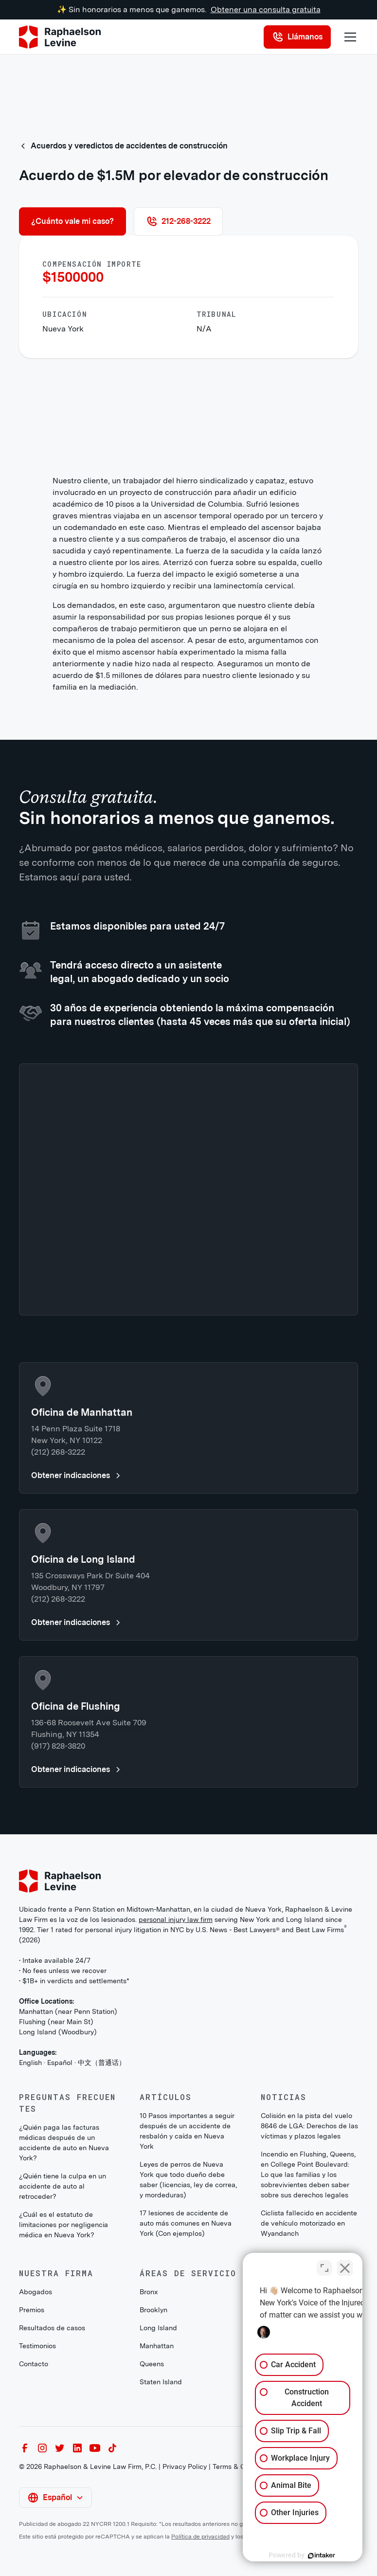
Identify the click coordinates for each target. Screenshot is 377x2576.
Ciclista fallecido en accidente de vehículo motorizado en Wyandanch (309, 2223)
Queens (152, 2364)
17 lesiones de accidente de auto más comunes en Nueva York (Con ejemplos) (186, 2223)
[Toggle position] (324, 2265)
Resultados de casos (52, 2328)
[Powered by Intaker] (294, 2555)
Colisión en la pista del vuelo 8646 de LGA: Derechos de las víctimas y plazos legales (309, 2126)
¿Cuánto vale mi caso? (72, 221)
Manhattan (157, 2346)
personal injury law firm (176, 1919)
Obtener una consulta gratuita (266, 9)
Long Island (158, 2328)
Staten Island (161, 2382)
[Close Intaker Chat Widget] (345, 2265)
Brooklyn (153, 2310)
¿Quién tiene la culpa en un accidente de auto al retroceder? (62, 2186)
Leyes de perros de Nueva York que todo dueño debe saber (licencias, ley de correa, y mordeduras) (188, 2179)
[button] (348, 37)
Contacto (33, 2364)
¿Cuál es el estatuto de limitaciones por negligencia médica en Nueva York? (63, 2225)
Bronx (149, 2292)
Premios (31, 2310)
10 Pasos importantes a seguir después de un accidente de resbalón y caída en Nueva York (187, 2131)
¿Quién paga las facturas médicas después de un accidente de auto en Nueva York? (64, 2142)
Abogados (35, 2292)
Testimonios (37, 2346)
